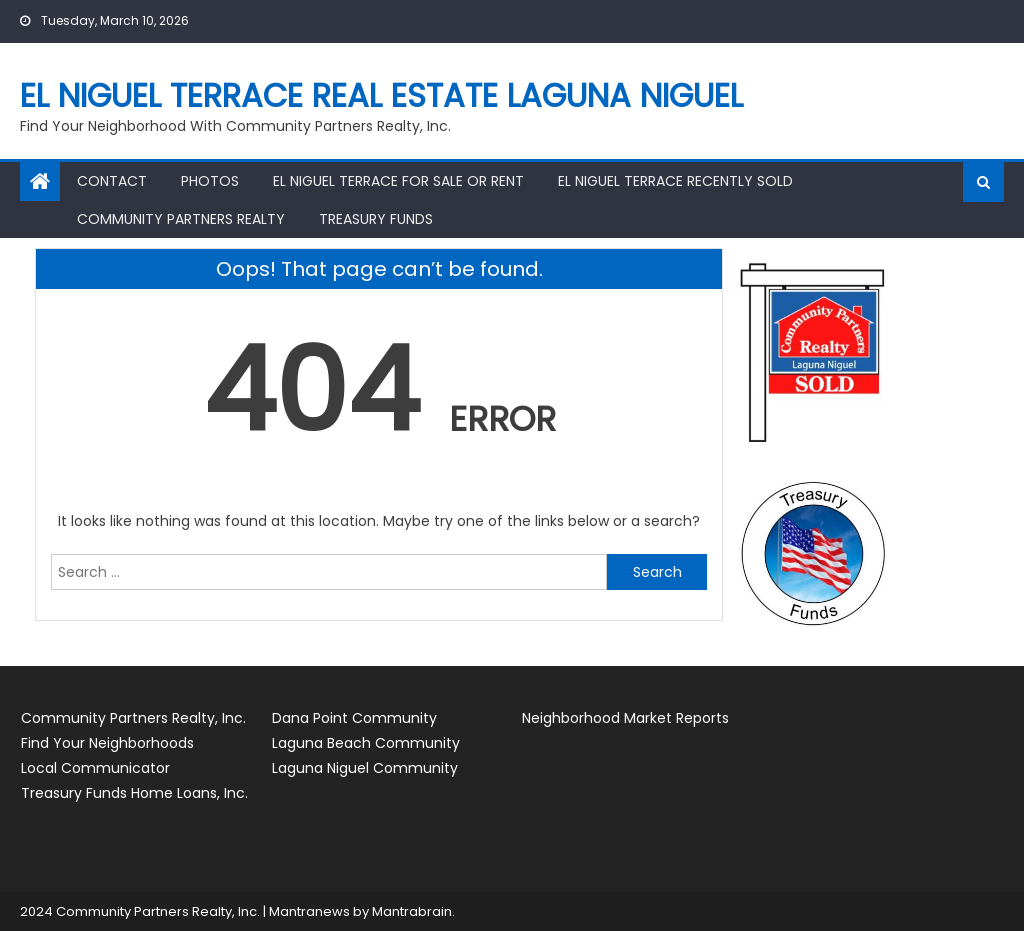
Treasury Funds (376, 219)
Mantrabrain (412, 911)
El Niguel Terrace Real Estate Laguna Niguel (381, 95)
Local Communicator (95, 768)
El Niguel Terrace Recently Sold (675, 181)
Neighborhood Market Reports (625, 718)
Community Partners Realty (181, 219)
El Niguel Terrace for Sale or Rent (398, 181)
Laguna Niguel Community (365, 768)
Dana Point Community (354, 718)
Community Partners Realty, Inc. (133, 718)
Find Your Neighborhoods (107, 743)
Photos (210, 181)
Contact (112, 181)
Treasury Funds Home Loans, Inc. (134, 793)
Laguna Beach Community (366, 743)
